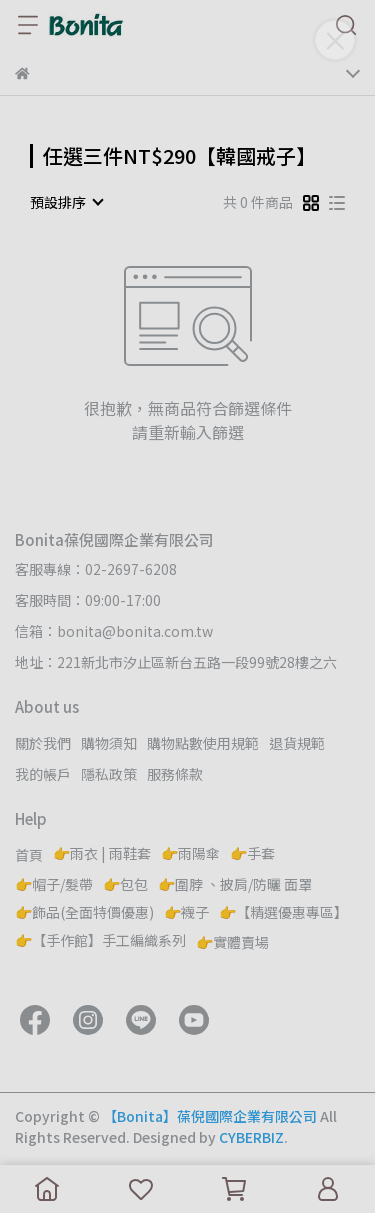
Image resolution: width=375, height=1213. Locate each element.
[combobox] (66, 202)
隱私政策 (109, 774)
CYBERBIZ (251, 1137)
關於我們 (43, 743)
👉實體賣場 (232, 942)
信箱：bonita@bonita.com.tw (114, 631)
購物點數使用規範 (203, 743)
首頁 (29, 855)
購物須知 (109, 743)
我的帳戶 (43, 774)
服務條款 (175, 774)
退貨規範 (297, 743)
